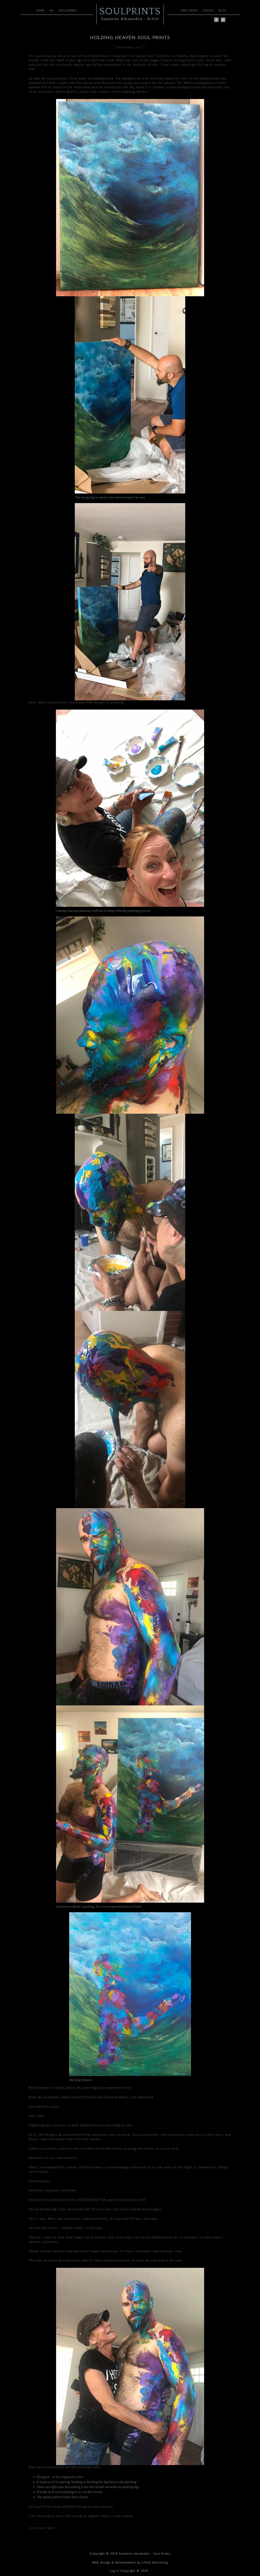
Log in (114, 2571)
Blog (51, 2527)
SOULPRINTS (130, 11)
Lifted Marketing (155, 2562)
